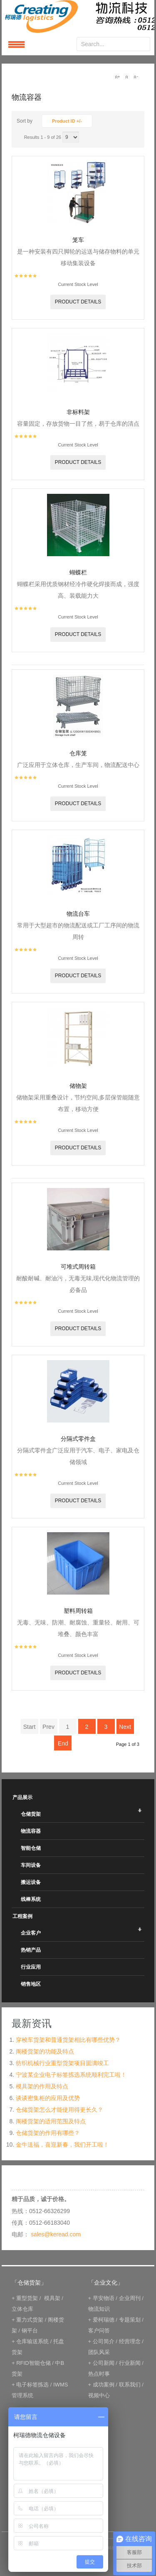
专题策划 (130, 2320)
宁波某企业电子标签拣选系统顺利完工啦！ (71, 2074)
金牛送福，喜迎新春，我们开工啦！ (62, 2144)
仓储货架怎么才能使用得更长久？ (59, 2109)
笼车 (78, 240)
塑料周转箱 (78, 1610)
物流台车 (78, 913)
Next (125, 1726)
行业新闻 (130, 2363)
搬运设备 (31, 1882)
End (63, 1743)
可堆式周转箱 (78, 1266)
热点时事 (99, 2374)
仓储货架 (31, 1814)
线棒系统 (31, 1899)
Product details (78, 302)
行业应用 (31, 1967)
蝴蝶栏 (78, 572)
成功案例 (103, 2384)
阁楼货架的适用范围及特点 (51, 2121)
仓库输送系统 (32, 2341)
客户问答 (99, 2330)
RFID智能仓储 (33, 2363)
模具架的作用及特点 (42, 2086)
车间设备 (31, 1865)
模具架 (52, 2298)
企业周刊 (130, 2298)
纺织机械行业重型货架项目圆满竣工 (62, 2063)
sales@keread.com (56, 2234)
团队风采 (99, 2352)
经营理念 (130, 2341)
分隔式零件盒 (78, 1438)
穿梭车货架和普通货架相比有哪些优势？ (68, 2039)
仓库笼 (78, 753)
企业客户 (31, 1933)
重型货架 (27, 2298)
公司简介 (103, 2341)
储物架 (78, 1085)
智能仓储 (31, 1848)
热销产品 (31, 1950)
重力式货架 (29, 2320)
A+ (117, 77)
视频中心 (99, 2395)
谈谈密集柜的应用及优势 (48, 2098)
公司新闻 (103, 2363)
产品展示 (22, 1797)
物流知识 (99, 2309)
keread (78, 16)
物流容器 (31, 1831)
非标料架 (78, 412)
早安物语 (103, 2298)
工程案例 (22, 1916)
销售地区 (31, 1984)
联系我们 (130, 2384)
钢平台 (30, 2330)
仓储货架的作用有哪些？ (48, 2133)
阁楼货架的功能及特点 (45, 2051)
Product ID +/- (67, 120)
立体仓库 (22, 2309)
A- (135, 77)
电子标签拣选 (32, 2384)
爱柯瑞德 (103, 2320)
